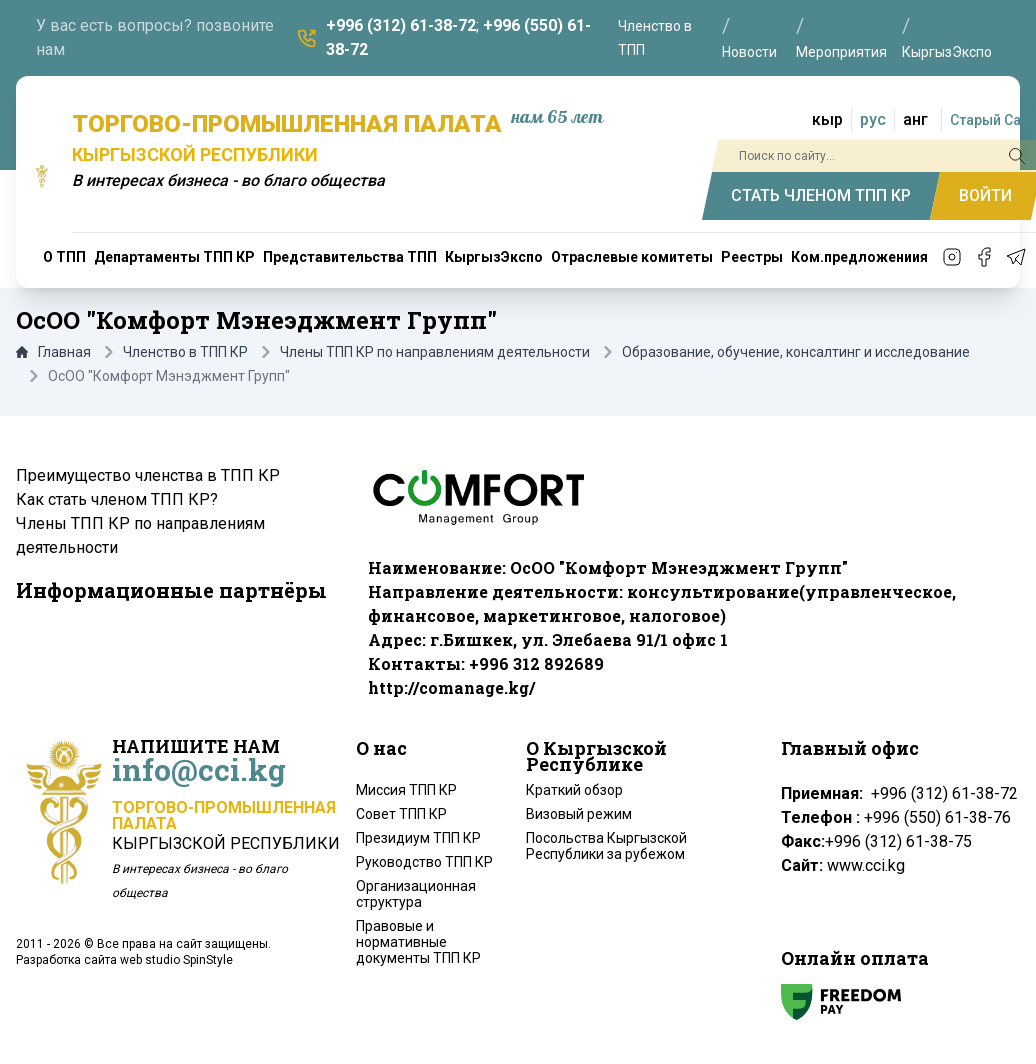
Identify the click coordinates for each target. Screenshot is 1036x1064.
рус (873, 119)
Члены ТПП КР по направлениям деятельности (435, 352)
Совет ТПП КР (401, 814)
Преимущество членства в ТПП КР (148, 475)
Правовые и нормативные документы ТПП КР (418, 942)
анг (915, 119)
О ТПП (64, 257)
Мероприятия (841, 52)
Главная (53, 352)
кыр (827, 119)
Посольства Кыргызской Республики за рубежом (606, 846)
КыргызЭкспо (947, 52)
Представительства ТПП (350, 257)
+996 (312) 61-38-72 (401, 25)
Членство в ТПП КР (185, 352)
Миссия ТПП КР (406, 790)
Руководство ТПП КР (424, 862)
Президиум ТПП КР (418, 838)
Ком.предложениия (859, 257)
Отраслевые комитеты (632, 257)
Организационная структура (416, 894)
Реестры (752, 257)
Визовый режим (579, 814)
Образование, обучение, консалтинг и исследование (796, 352)
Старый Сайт (993, 120)
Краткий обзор (574, 790)
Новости (749, 52)
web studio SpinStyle (176, 960)
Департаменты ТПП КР (174, 257)
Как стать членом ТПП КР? (117, 499)
